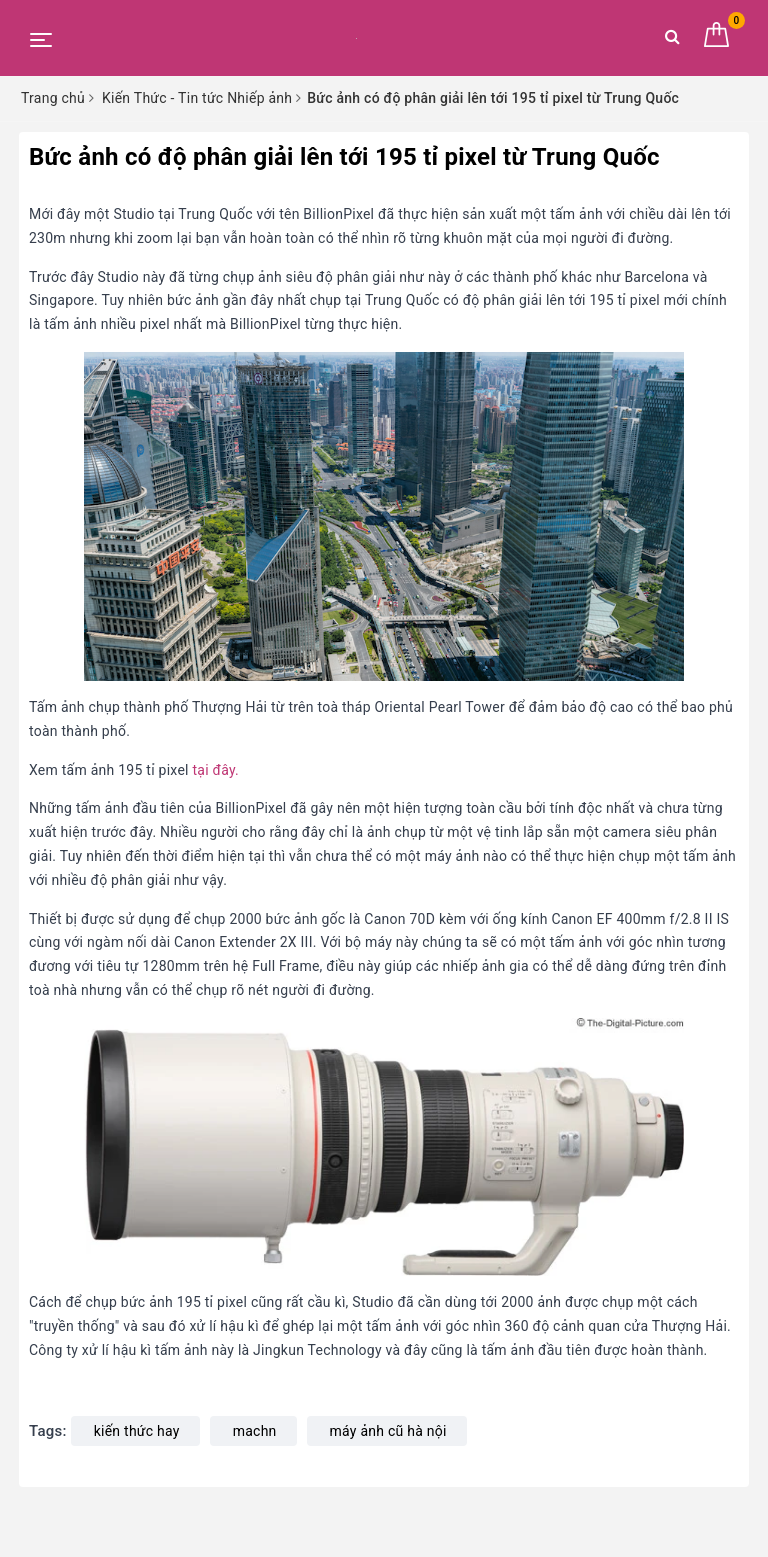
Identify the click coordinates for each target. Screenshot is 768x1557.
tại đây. (215, 770)
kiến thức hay (137, 1431)
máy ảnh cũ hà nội (388, 1431)
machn (255, 1431)
